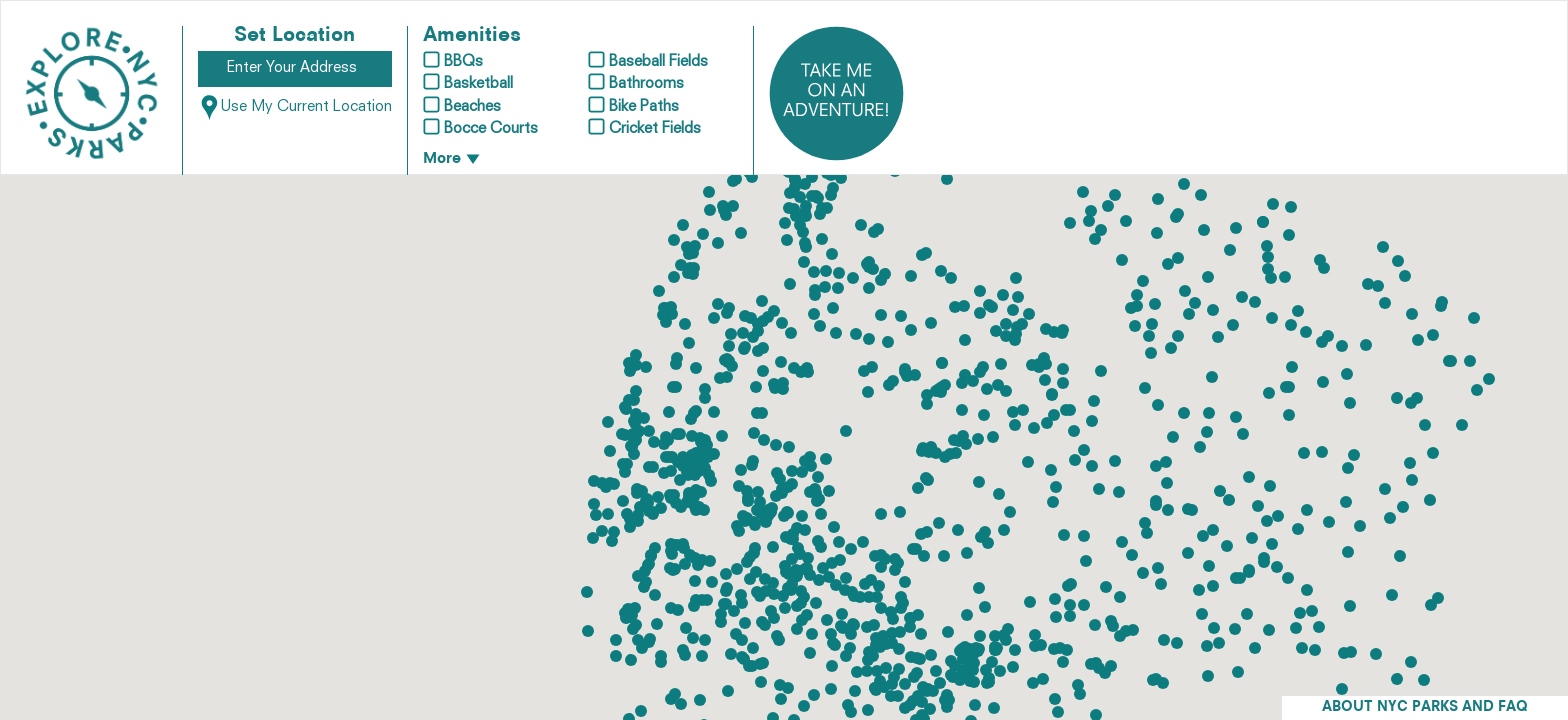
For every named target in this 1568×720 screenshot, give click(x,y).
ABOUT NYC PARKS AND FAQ (1425, 707)
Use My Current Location (295, 107)
